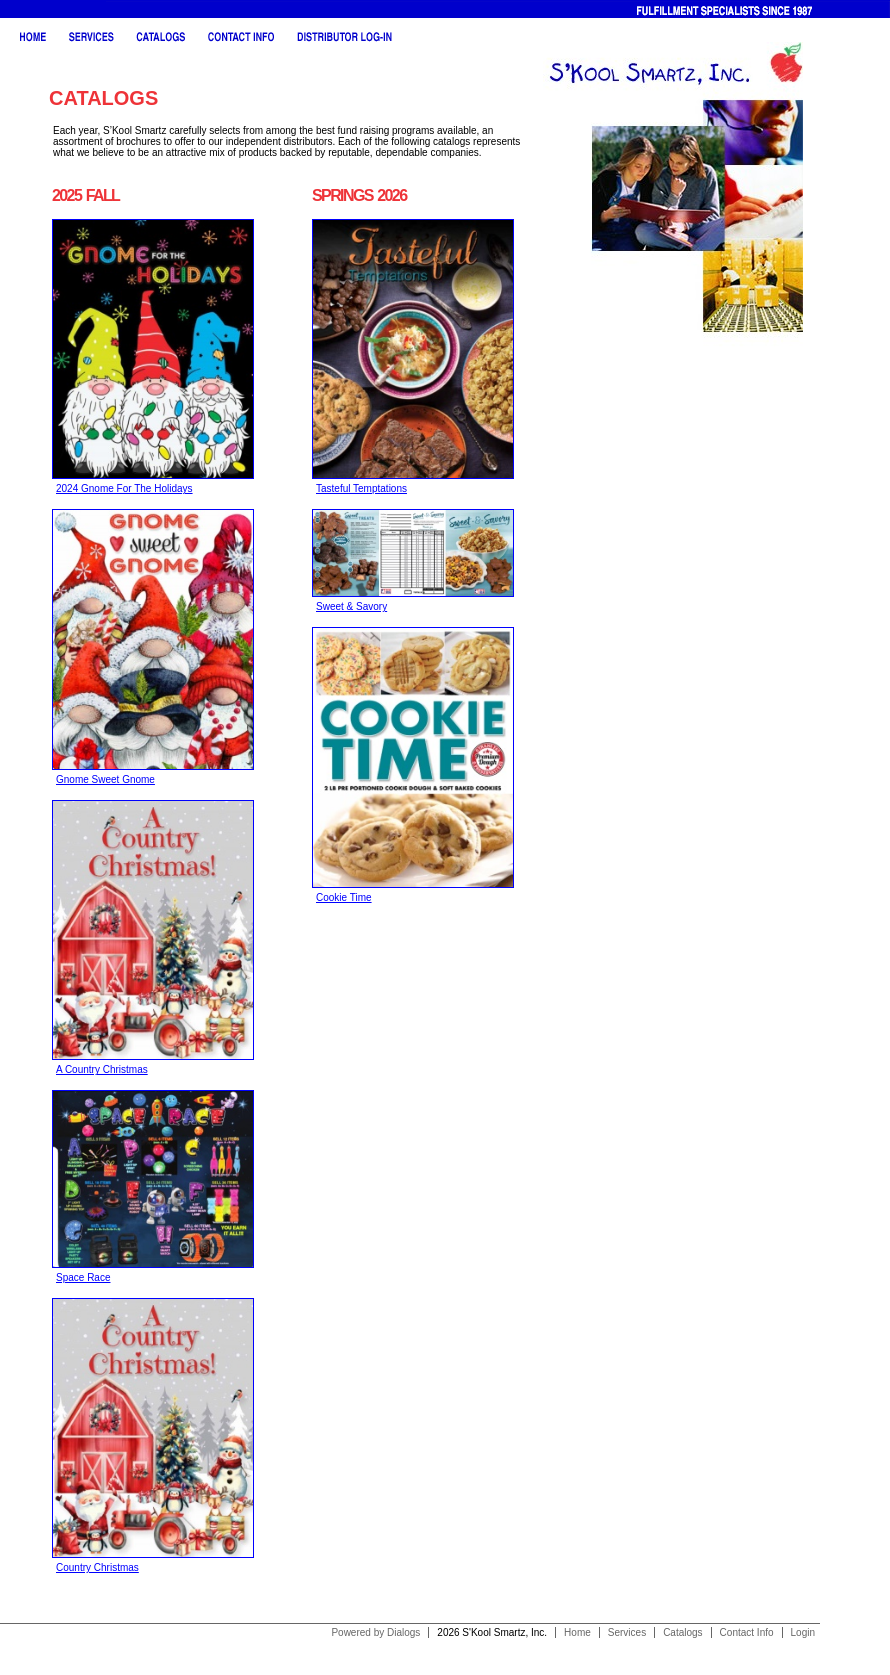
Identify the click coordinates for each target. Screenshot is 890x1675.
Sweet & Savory (351, 606)
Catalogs (682, 1632)
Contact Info (747, 1632)
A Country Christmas (102, 1069)
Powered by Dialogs (375, 1632)
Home (577, 1632)
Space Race (83, 1277)
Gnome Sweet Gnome (105, 779)
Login (803, 1632)
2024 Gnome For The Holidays (124, 488)
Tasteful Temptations (361, 488)
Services (627, 1632)
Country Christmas (97, 1567)
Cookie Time (344, 897)
